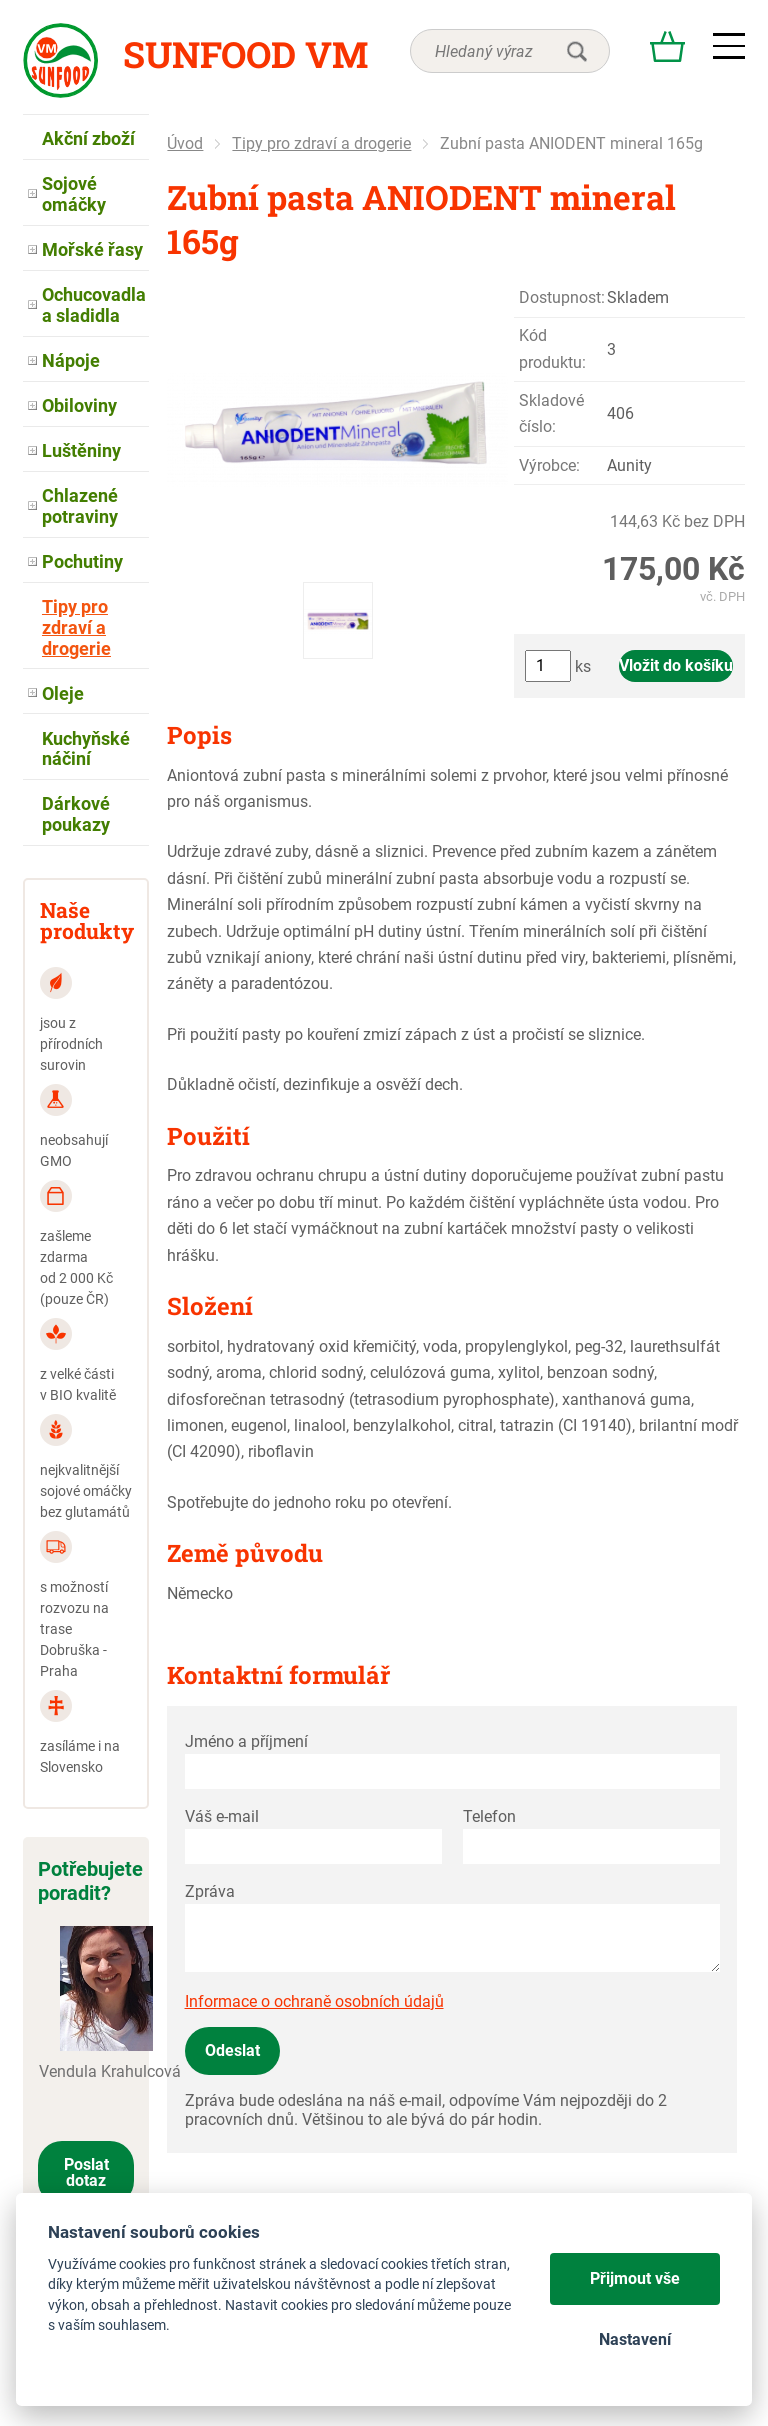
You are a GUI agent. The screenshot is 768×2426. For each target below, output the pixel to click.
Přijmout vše (635, 2278)
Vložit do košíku (676, 665)
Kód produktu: (552, 348)
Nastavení (635, 2339)
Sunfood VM (245, 54)
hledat (577, 51)
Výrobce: (549, 465)
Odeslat (232, 2050)
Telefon (489, 1816)
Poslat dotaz (86, 2172)
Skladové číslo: (551, 413)
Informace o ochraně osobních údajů (314, 2001)
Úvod (185, 143)
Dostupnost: (562, 297)
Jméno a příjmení (246, 1741)
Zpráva (210, 1891)
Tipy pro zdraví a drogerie (321, 143)
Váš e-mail (222, 1816)
